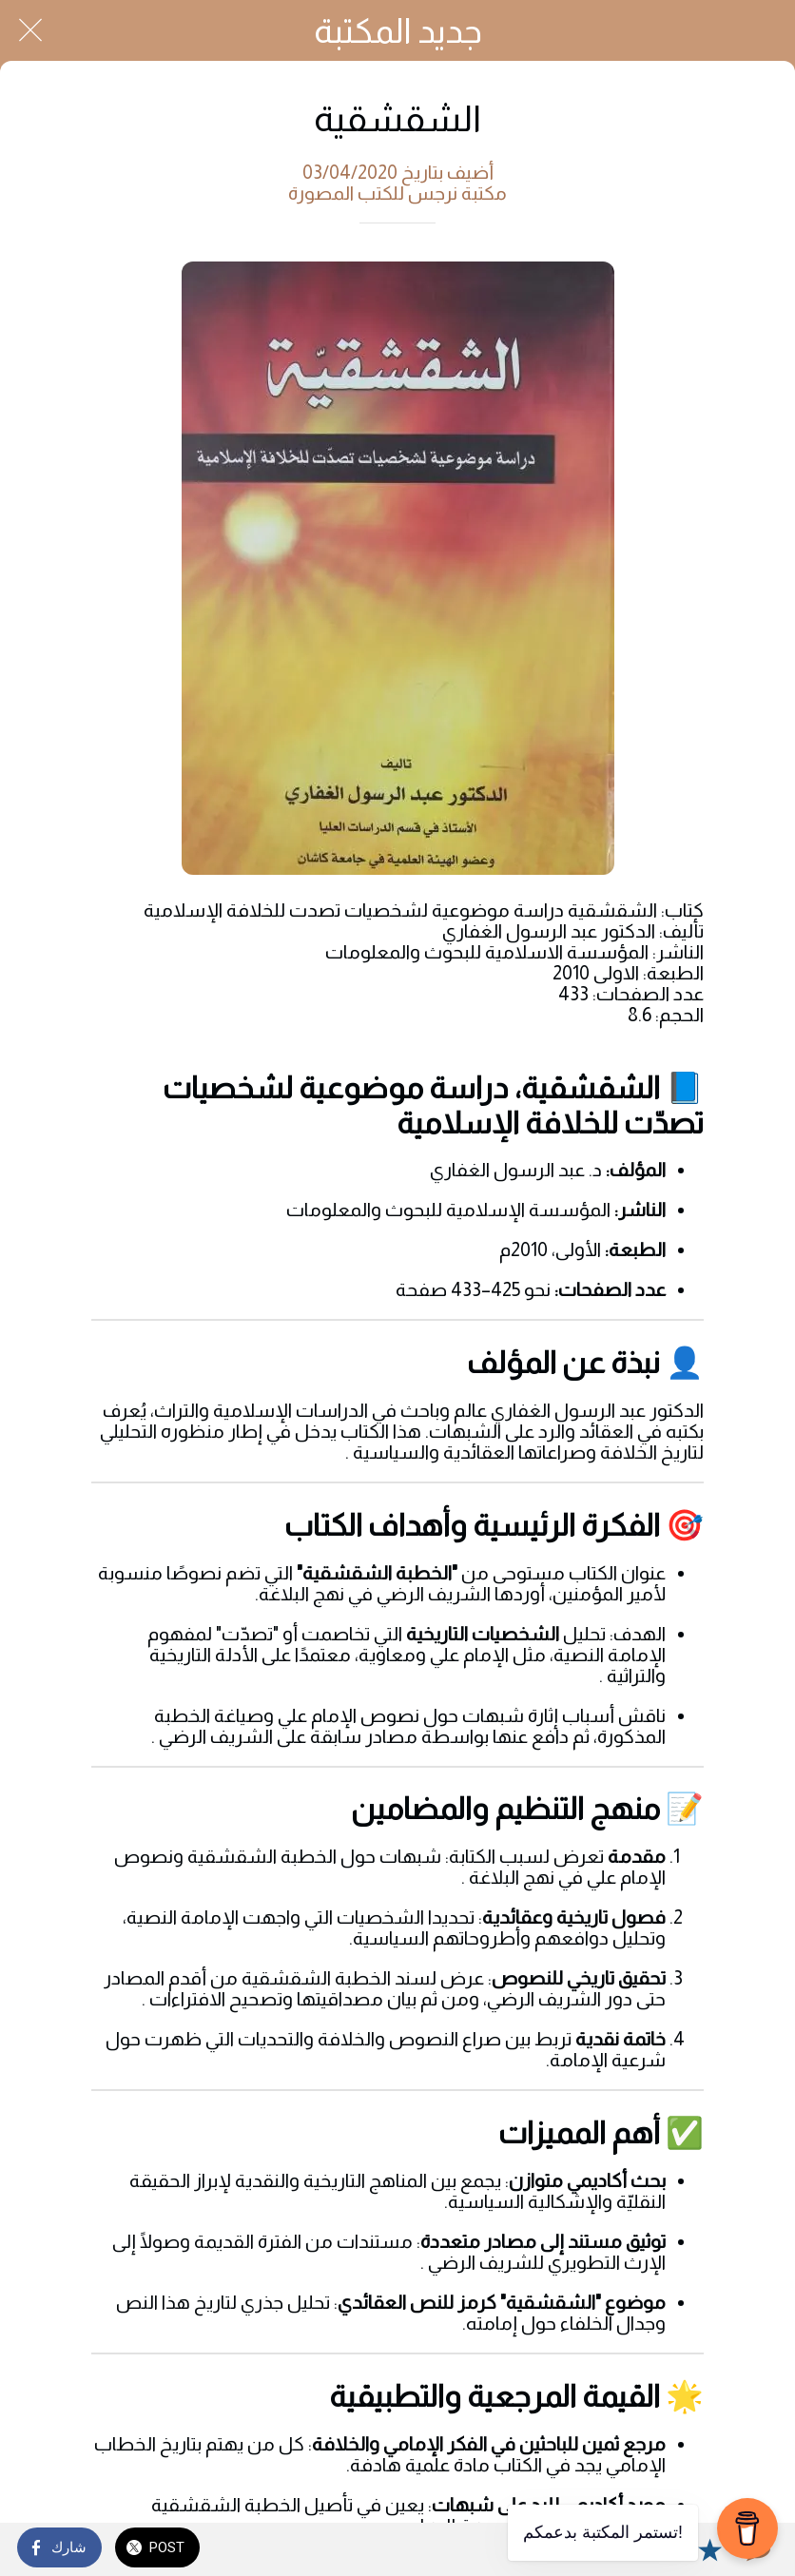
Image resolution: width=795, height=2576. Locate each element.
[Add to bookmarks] (709, 2549)
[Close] (30, 30)
